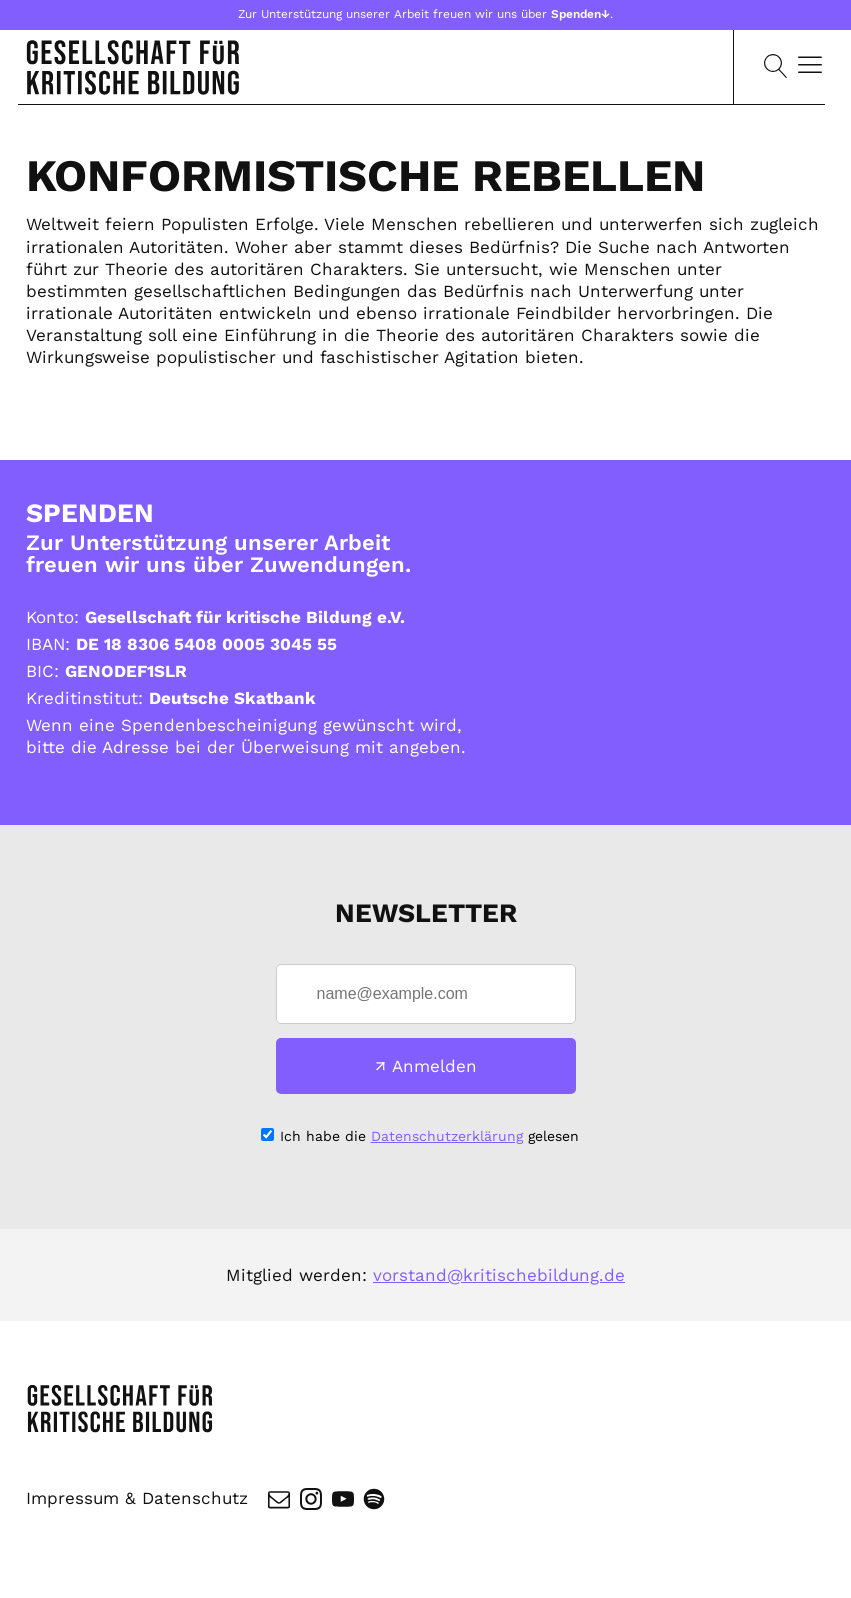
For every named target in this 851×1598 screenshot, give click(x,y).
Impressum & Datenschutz (137, 1498)
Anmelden (434, 1066)
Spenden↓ (580, 14)
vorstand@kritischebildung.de (499, 1275)
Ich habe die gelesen (429, 1136)
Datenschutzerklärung (447, 1136)
